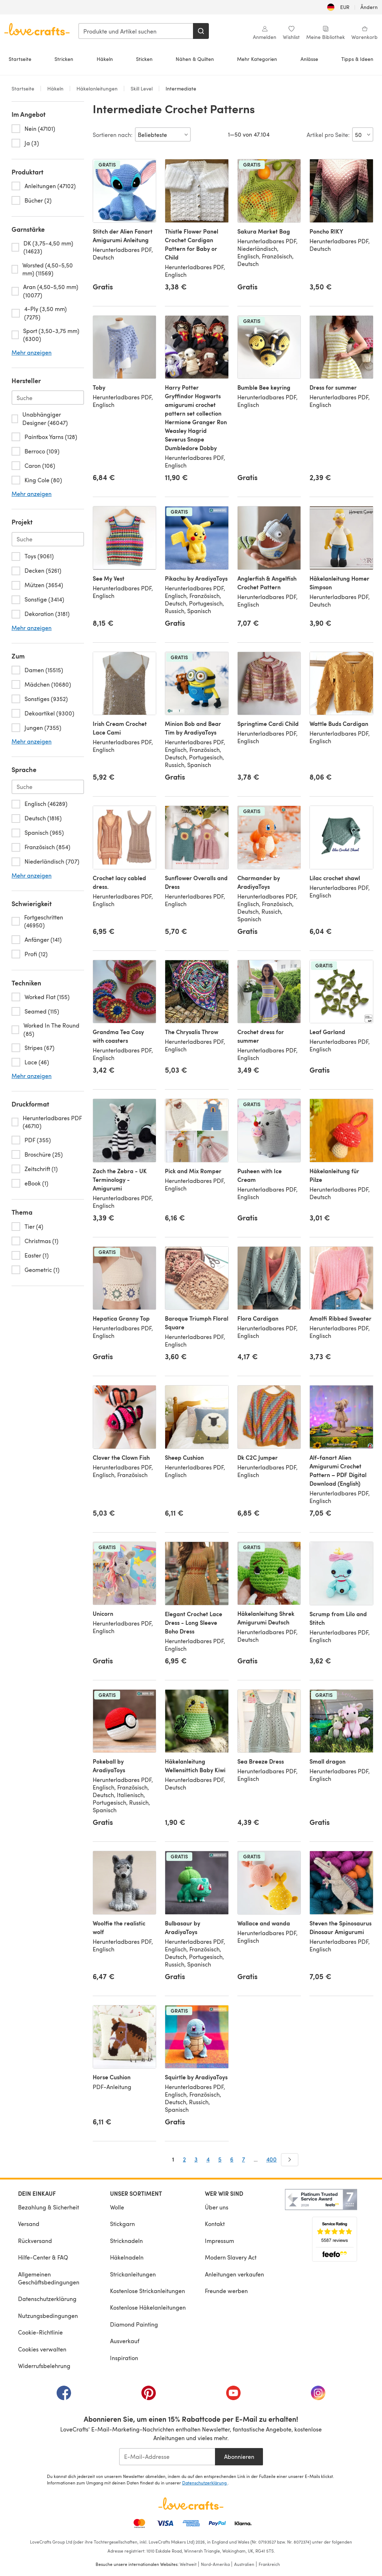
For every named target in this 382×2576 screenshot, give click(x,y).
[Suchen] (201, 31)
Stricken (63, 59)
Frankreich (269, 2564)
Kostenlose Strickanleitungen (147, 2291)
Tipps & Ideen (357, 59)
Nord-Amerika (215, 2564)
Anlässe (309, 59)
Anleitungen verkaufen (234, 2274)
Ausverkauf (124, 2341)
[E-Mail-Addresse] (167, 2456)
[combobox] (136, 31)
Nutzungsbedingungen (48, 2315)
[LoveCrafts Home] (191, 2503)
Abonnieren (239, 2456)
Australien (244, 2564)
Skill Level (141, 88)
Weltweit (188, 2564)
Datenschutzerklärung (47, 2298)
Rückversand (35, 2240)
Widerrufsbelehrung (44, 2365)
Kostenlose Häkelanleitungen (148, 2307)
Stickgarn (122, 2223)
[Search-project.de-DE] (48, 539)
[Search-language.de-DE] (48, 786)
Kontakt (215, 2223)
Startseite (20, 59)
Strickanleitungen (133, 2274)
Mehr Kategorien (257, 59)
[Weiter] (289, 2159)
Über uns (216, 2207)
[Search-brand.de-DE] (48, 397)
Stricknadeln (126, 2240)
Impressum (219, 2240)
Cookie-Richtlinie (40, 2332)
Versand (28, 2223)
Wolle (117, 2207)
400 (271, 2159)
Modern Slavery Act (230, 2257)
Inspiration (124, 2358)
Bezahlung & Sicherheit (48, 2207)
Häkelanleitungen (97, 88)
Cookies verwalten (42, 2349)
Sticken (144, 59)
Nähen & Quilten (195, 59)
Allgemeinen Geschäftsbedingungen (48, 2278)
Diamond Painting (134, 2324)
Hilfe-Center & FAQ (43, 2257)
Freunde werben (226, 2291)
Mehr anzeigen (32, 352)
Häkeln (105, 59)
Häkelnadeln (127, 2257)
